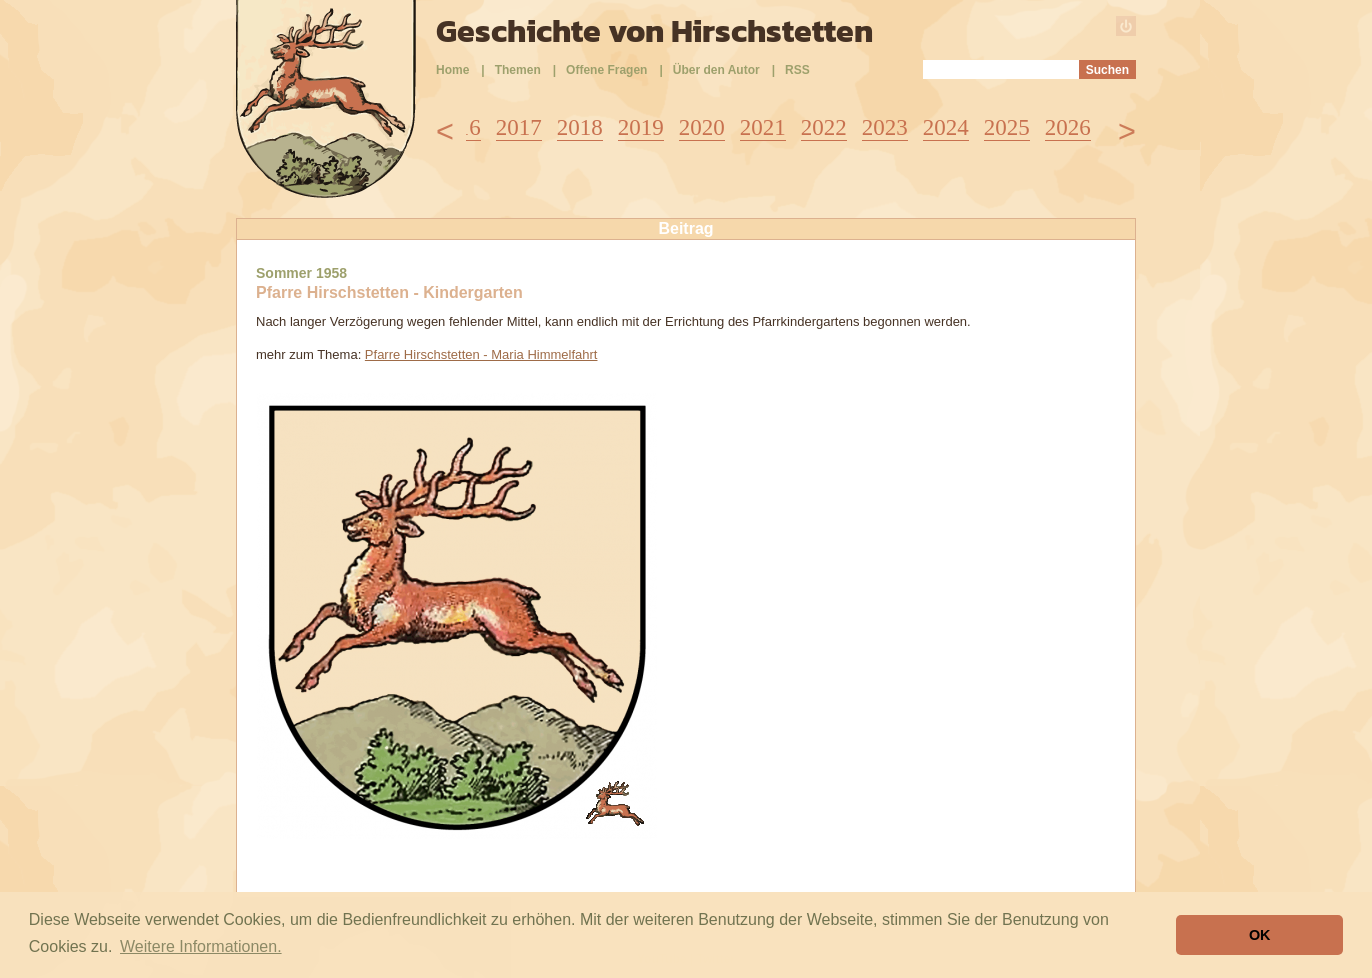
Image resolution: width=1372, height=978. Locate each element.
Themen (518, 70)
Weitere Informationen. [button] (201, 946)
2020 (702, 127)
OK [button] (1260, 935)
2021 (763, 127)
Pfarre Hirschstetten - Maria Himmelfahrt (481, 354)
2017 (519, 127)
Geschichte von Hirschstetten (654, 31)
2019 (641, 127)
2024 (946, 127)
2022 (824, 127)
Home (452, 70)
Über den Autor (716, 70)
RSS (797, 70)
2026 (1068, 127)
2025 (1007, 127)
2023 (885, 127)
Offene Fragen (606, 70)
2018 (580, 127)
